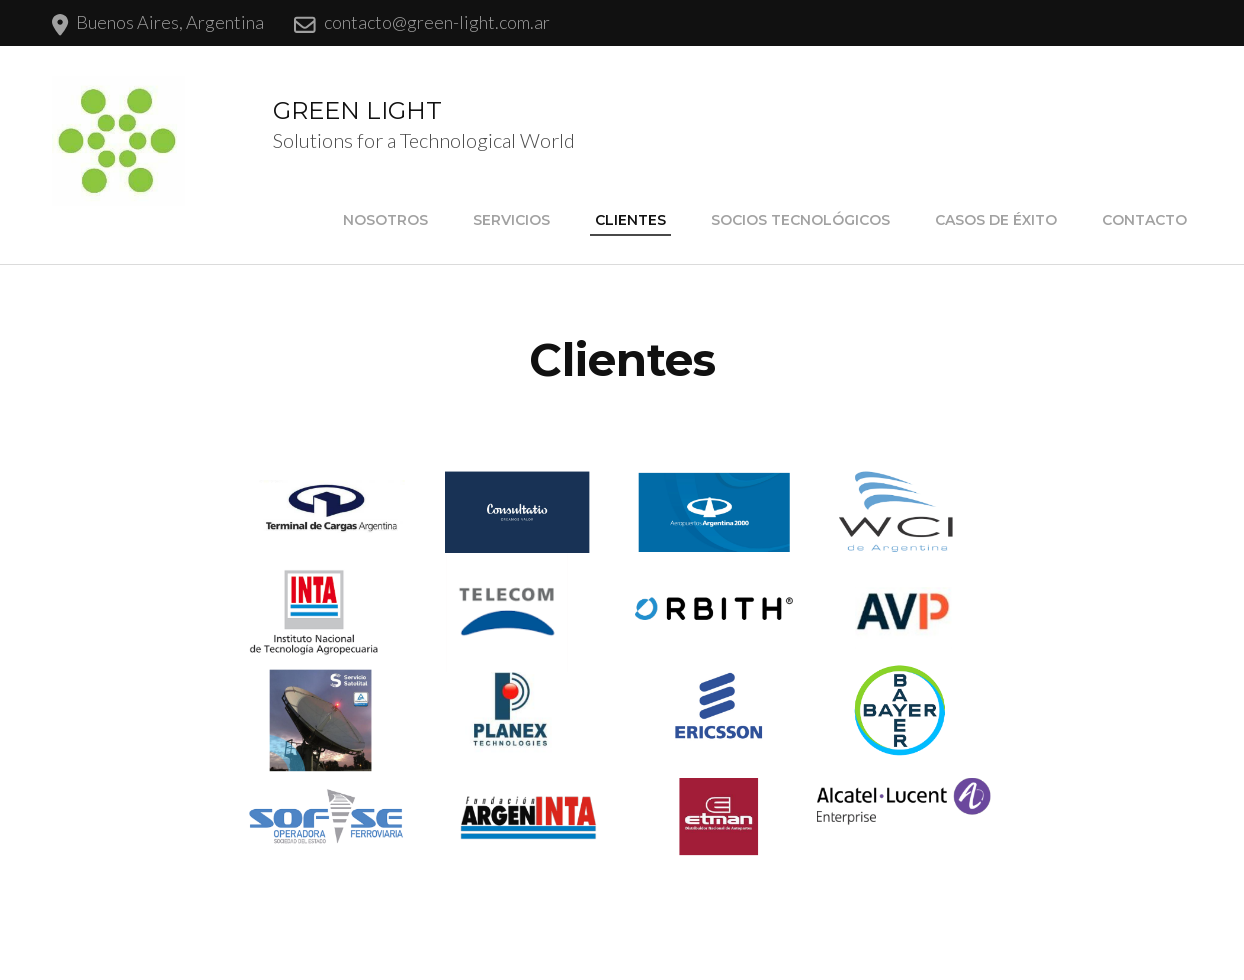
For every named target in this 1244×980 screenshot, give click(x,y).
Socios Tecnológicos (800, 220)
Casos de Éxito (996, 220)
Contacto (1144, 220)
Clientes (630, 220)
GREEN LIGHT (357, 110)
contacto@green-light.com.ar (437, 22)
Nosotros (385, 220)
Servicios (511, 220)
